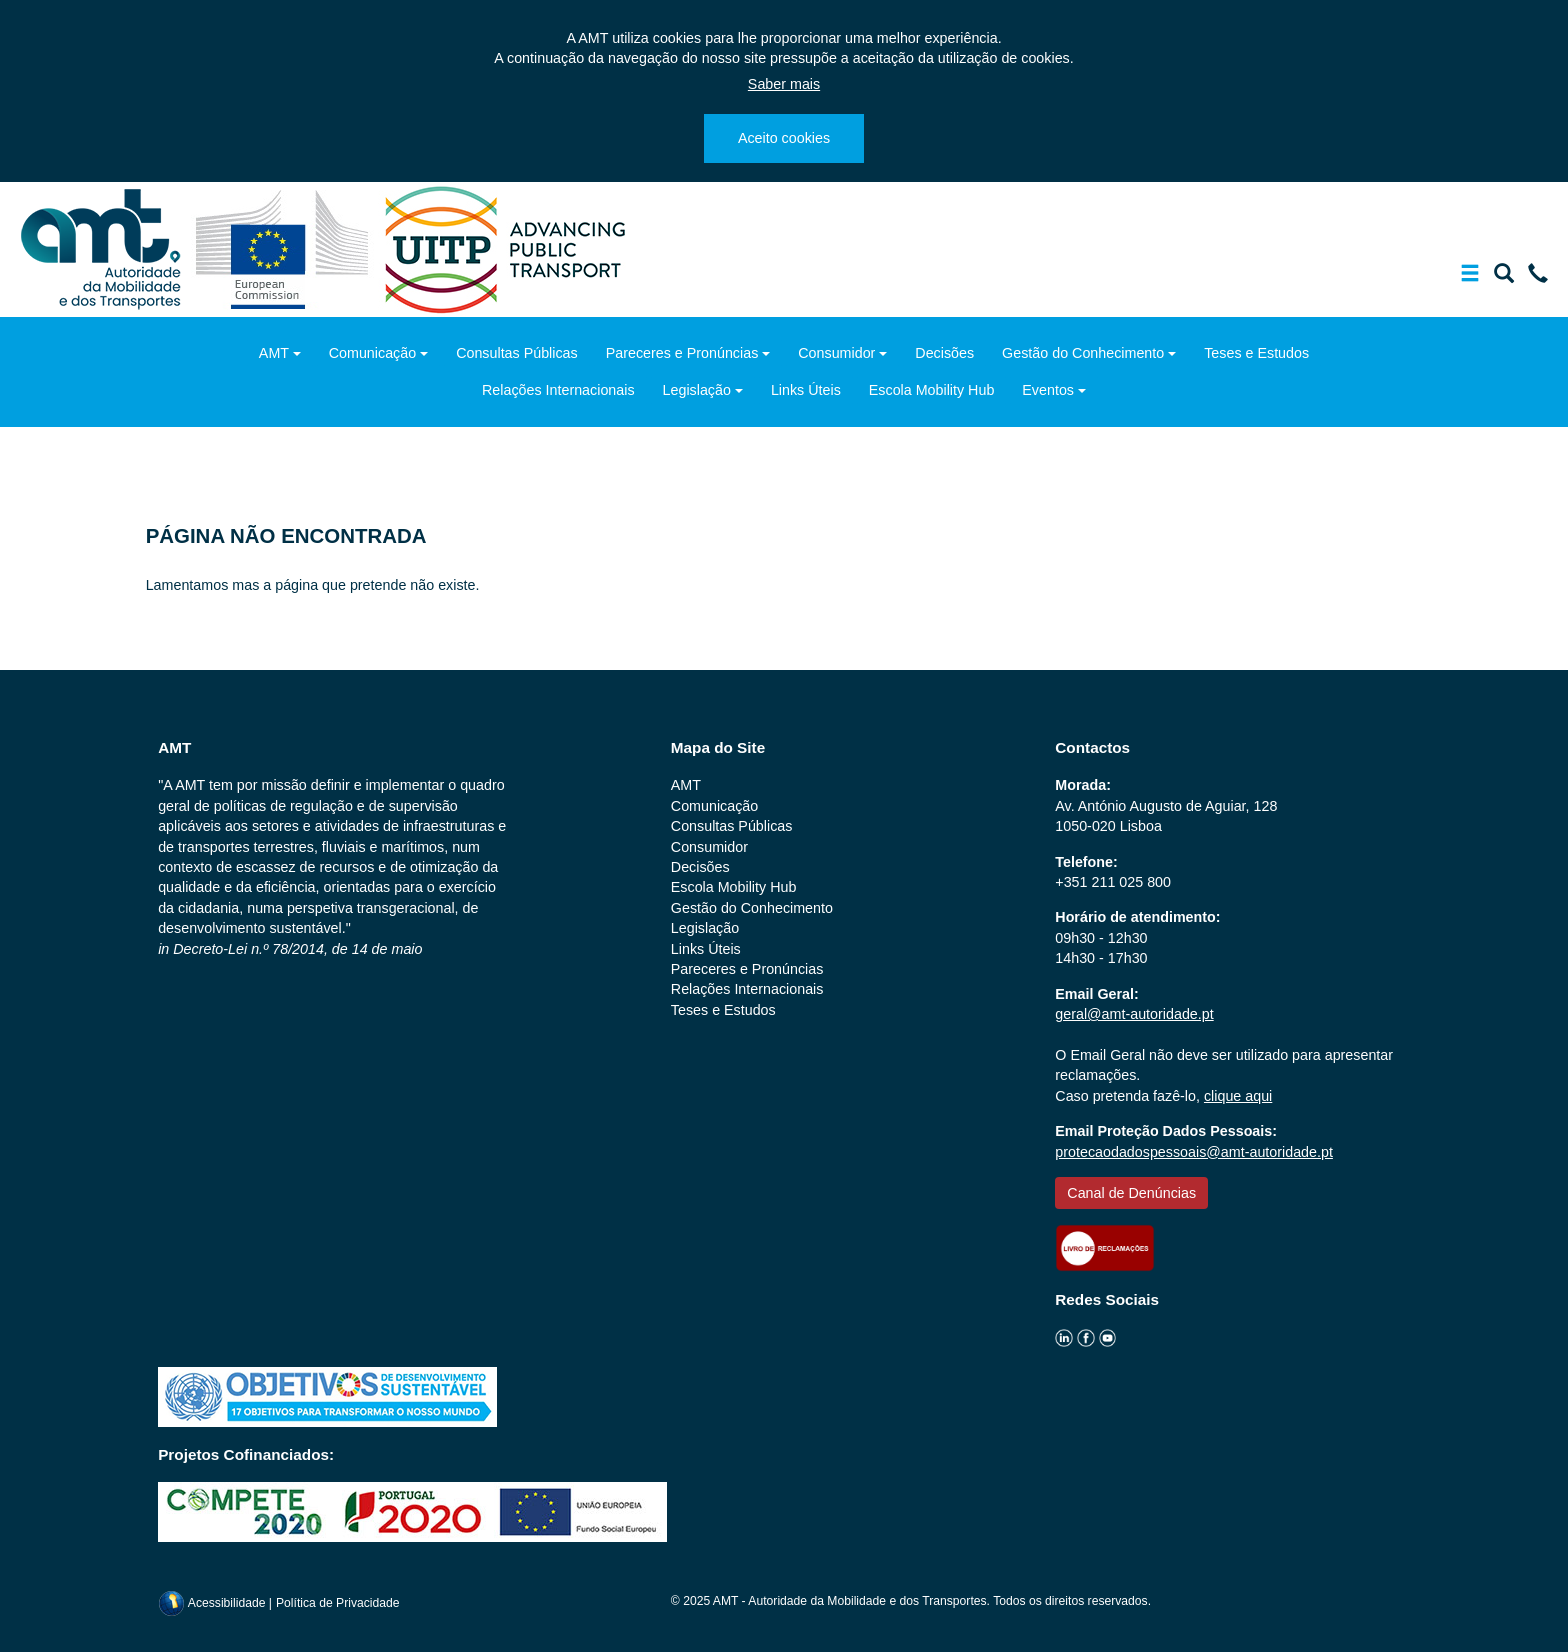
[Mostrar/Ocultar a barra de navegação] (1470, 277)
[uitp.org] (504, 248)
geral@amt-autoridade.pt (1134, 1014)
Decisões (944, 353)
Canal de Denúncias (1131, 1193)
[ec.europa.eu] (284, 248)
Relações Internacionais (558, 390)
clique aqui (1238, 1096)
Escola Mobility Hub (932, 390)
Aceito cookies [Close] (784, 138)
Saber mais (784, 84)
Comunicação (372, 353)
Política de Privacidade (338, 1603)
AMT (274, 353)
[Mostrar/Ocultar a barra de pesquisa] (1504, 277)
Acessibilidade (213, 1603)
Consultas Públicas (517, 353)
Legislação (697, 390)
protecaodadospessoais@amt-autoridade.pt (1194, 1152)
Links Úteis (806, 390)
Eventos (1048, 390)
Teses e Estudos (1256, 353)
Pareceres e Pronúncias (682, 353)
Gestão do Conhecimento (1083, 353)
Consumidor (836, 353)
